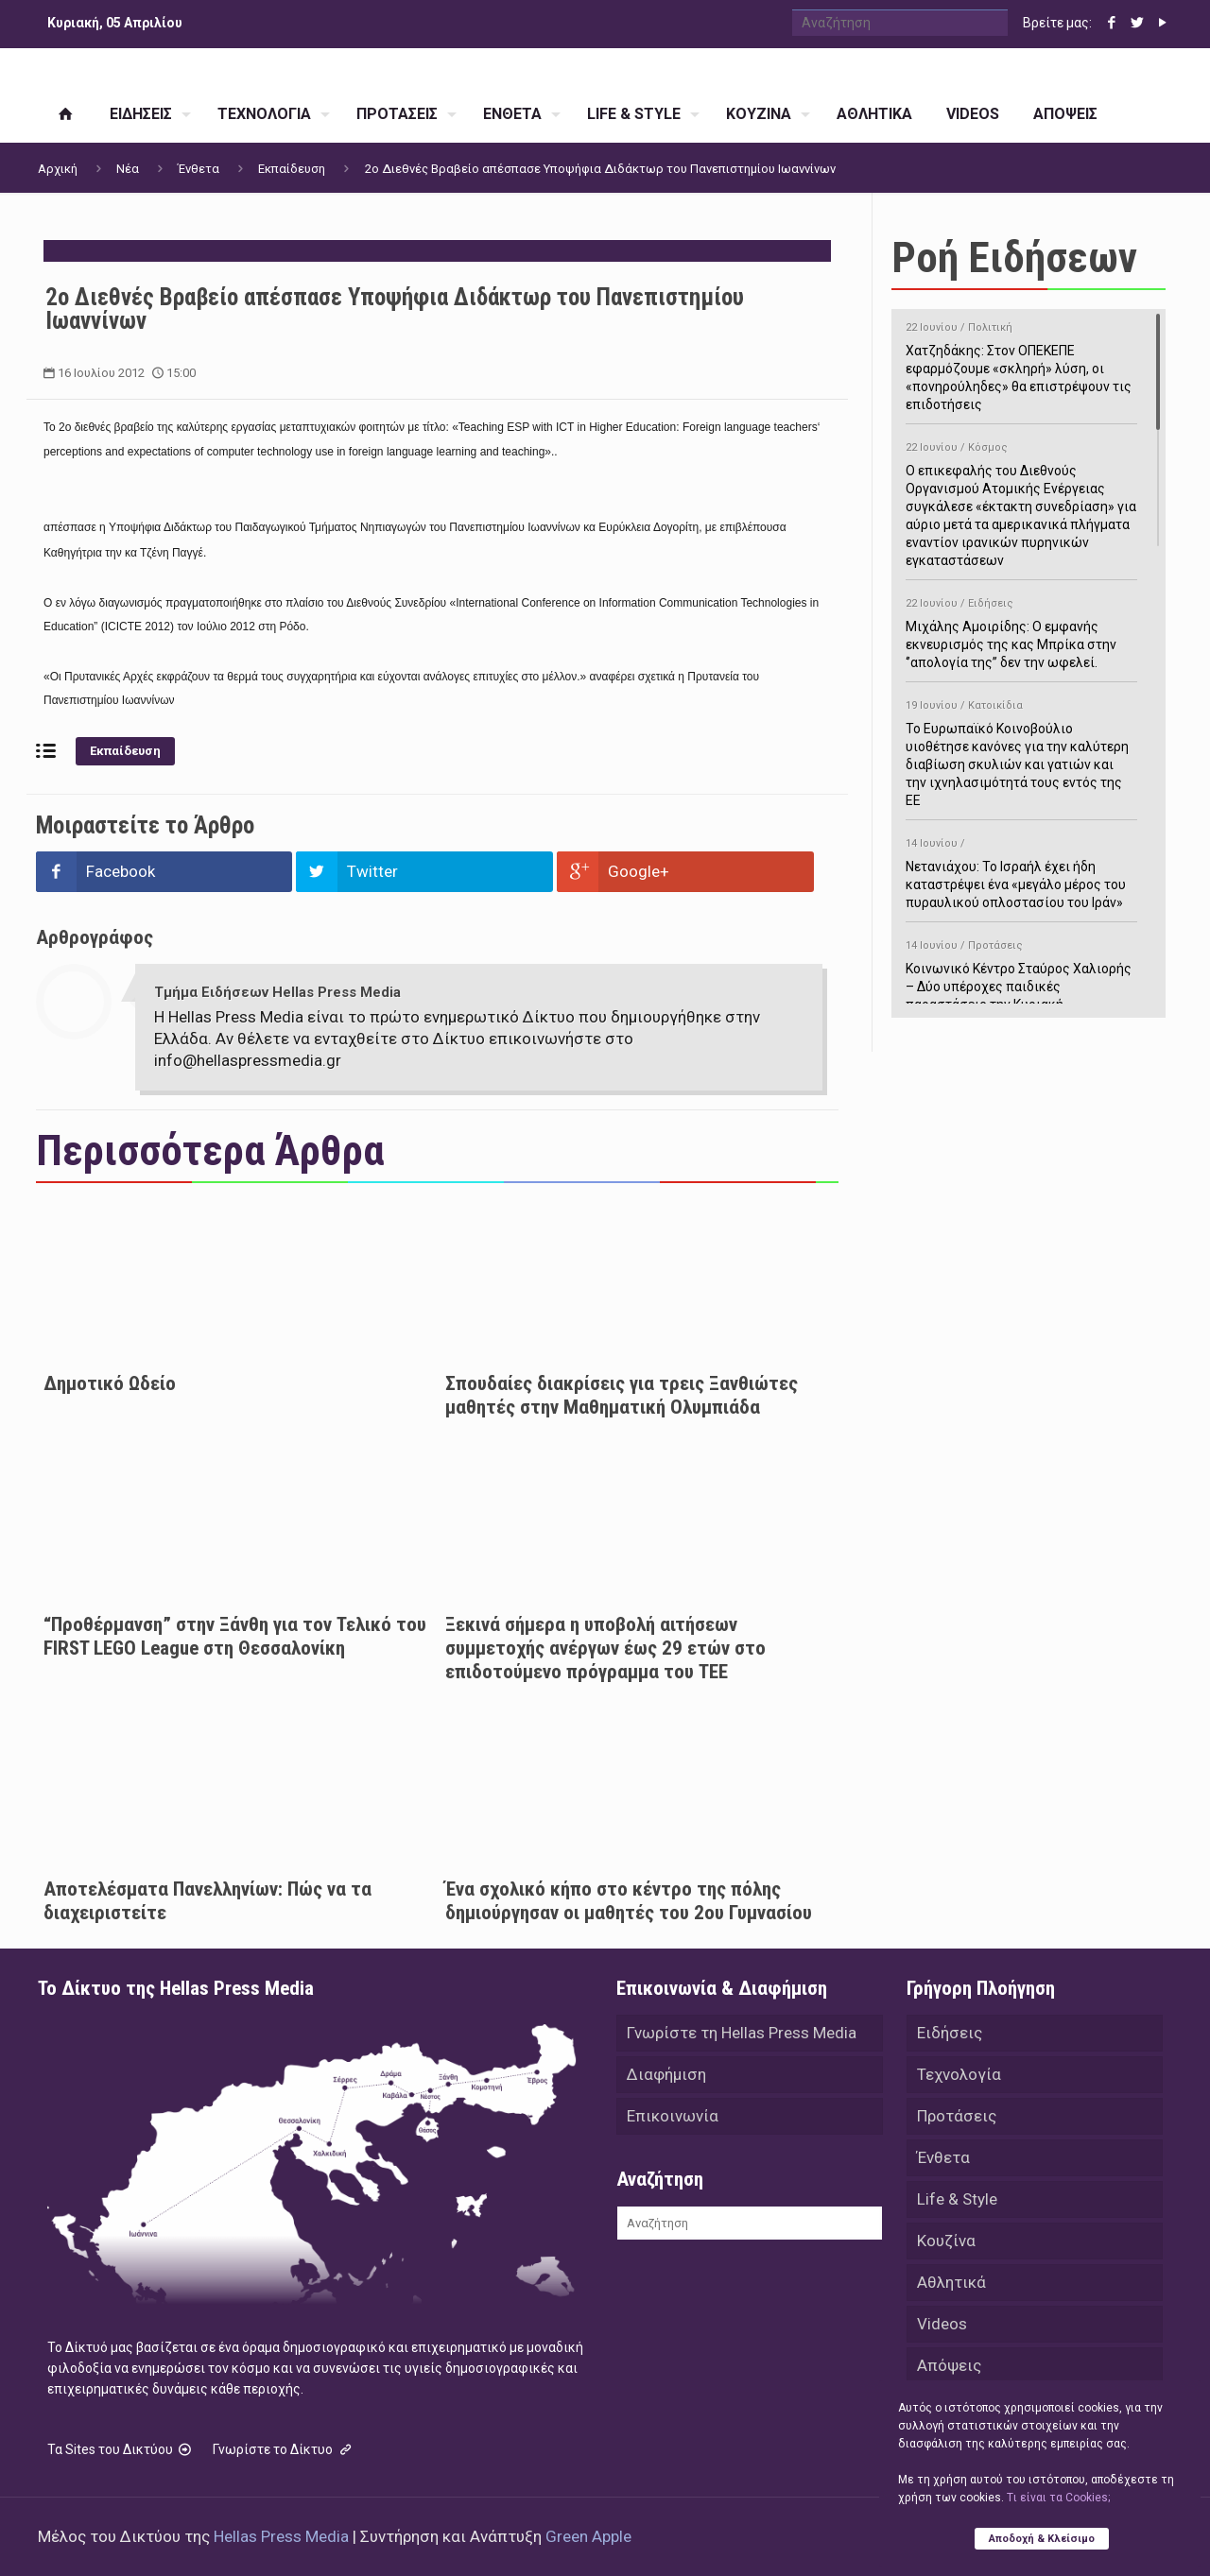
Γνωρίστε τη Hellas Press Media (741, 2032)
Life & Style (957, 2199)
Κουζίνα (946, 2240)
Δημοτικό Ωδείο (109, 1383)
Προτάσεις (956, 2115)
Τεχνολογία (959, 2074)
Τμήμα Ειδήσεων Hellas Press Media (277, 992)
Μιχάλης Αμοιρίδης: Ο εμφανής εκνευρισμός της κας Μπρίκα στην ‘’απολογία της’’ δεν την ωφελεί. (1021, 630)
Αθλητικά (951, 2282)
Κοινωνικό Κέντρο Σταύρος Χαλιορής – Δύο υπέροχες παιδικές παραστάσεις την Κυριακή (1021, 972)
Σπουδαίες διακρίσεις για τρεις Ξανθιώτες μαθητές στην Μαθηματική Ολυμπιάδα (621, 1395)
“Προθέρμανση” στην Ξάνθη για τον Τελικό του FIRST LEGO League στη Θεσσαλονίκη (234, 1636)
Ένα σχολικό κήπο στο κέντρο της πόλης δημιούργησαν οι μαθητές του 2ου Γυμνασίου (628, 1901)
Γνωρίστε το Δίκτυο (283, 2449)
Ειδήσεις (949, 2032)
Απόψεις (949, 2365)
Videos (942, 2323)
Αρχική (58, 169)
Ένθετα (198, 169)
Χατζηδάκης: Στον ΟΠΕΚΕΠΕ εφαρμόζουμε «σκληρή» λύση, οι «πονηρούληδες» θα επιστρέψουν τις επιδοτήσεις (1021, 363)
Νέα (127, 169)
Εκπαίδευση (291, 169)
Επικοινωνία (672, 2115)
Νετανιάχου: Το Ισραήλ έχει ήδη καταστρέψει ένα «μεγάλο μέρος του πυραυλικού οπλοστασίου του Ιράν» (1021, 870)
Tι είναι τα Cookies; (1058, 2497)
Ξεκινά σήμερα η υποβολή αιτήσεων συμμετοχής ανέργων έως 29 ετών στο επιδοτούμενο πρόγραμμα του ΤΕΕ (605, 1648)
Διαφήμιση (666, 2074)
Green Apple (588, 2536)
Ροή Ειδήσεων (1014, 257)
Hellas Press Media (281, 2536)
